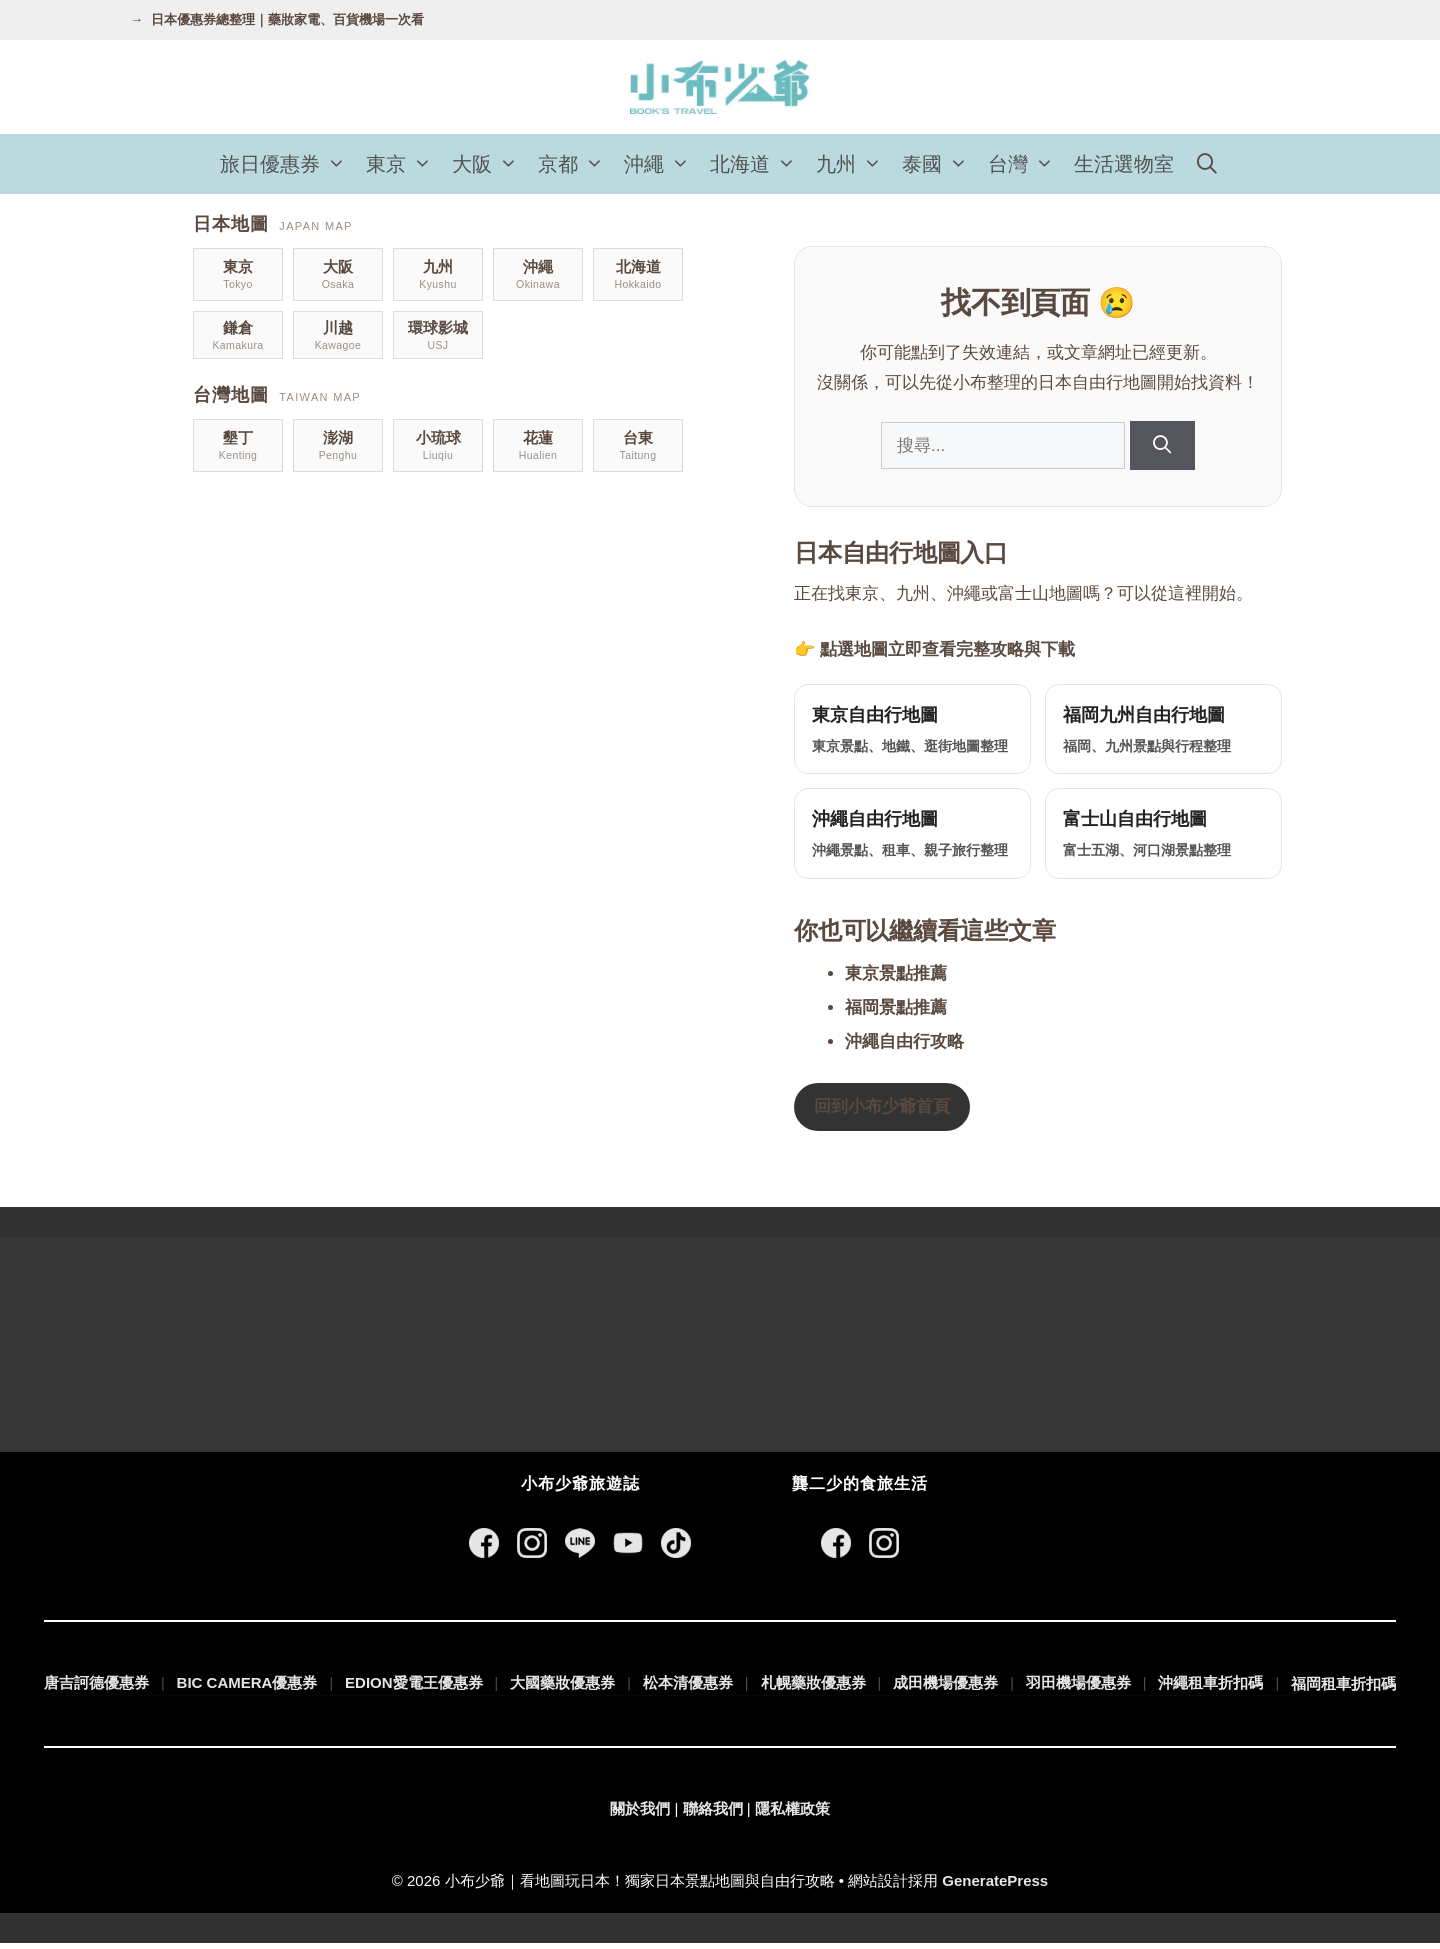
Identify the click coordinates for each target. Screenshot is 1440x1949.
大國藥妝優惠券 (562, 1688)
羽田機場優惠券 (1078, 1688)
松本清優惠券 (688, 1688)
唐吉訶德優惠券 (96, 1688)
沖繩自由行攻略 (904, 1047)
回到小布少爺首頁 (882, 1112)
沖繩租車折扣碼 (1210, 1688)
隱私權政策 (792, 1814)
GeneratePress (995, 1886)
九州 (854, 164)
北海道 (758, 164)
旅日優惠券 (288, 164)
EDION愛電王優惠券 (414, 1688)
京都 (576, 164)
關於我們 (640, 1814)
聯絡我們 (713, 1814)
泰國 (940, 164)
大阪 (490, 164)
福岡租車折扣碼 (1343, 1689)
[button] (338, 164)
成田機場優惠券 (945, 1688)
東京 (404, 164)
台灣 (1026, 164)
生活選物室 (1124, 164)
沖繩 (662, 164)
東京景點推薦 (896, 979)
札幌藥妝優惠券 (813, 1688)
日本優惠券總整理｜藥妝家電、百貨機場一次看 (287, 19)
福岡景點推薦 (896, 1013)
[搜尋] (1162, 445)
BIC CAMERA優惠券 (247, 1688)
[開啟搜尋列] (1207, 164)
